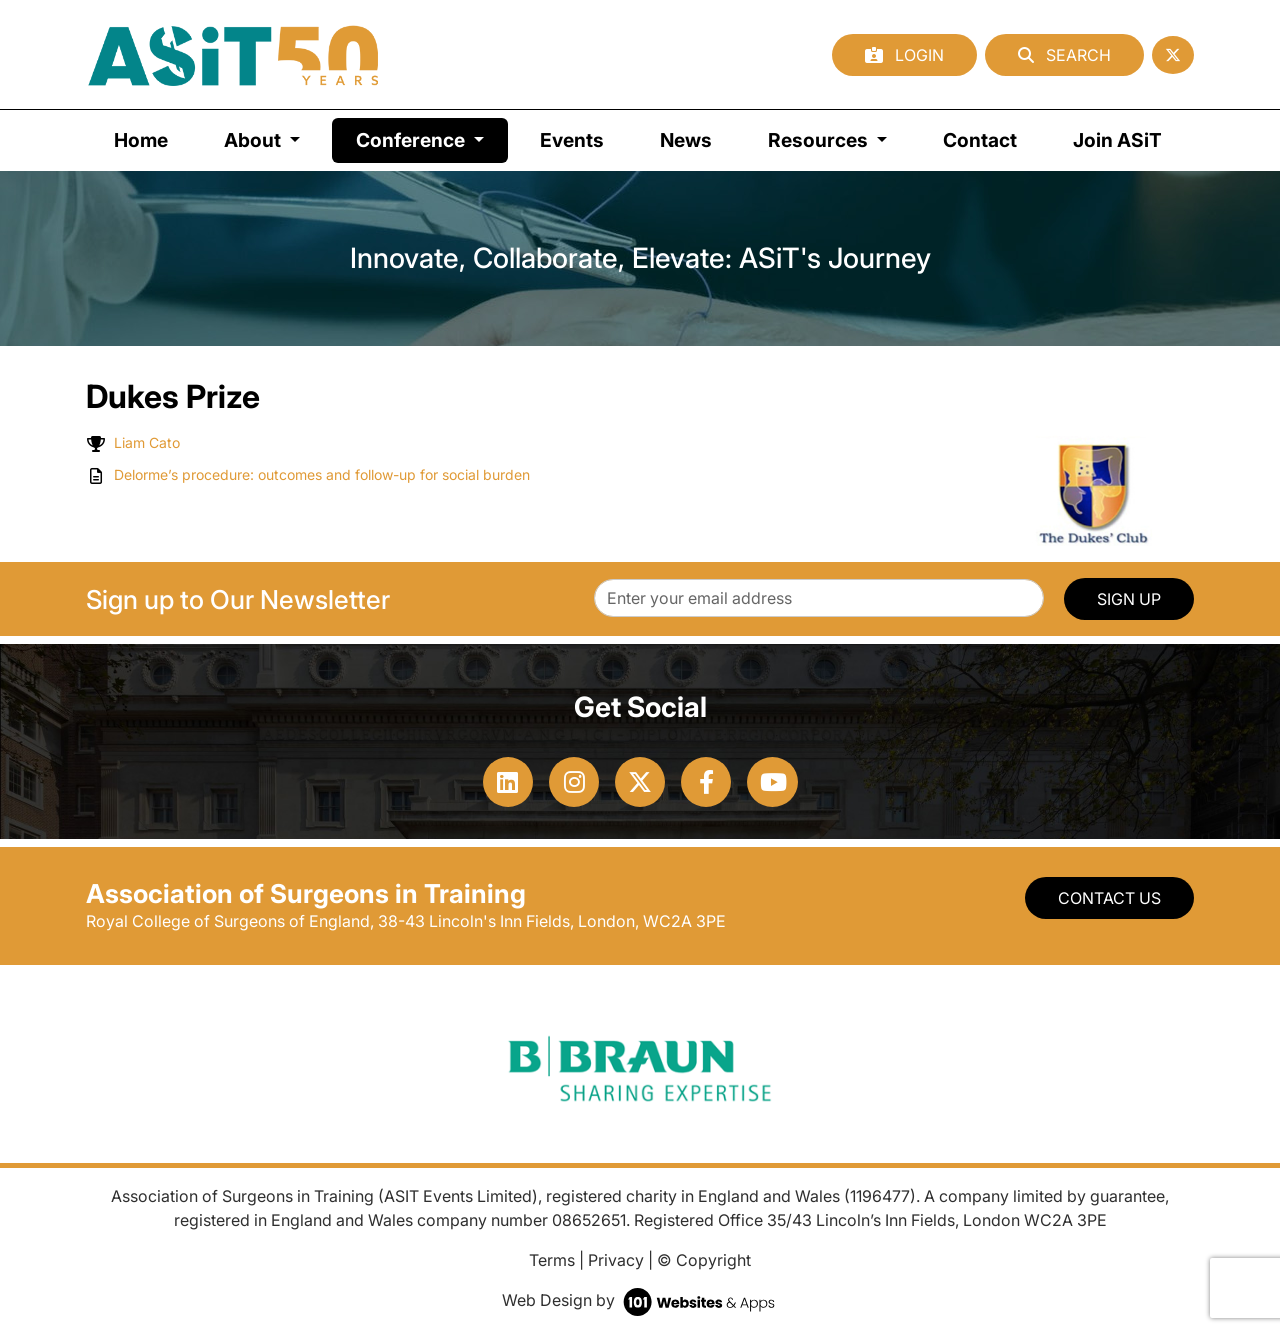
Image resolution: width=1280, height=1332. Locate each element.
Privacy (616, 1260)
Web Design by (640, 1300)
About (254, 140)
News (686, 140)
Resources (820, 140)
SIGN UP (1129, 599)
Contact (980, 140)
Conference (432, 138)
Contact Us (1109, 898)
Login (904, 55)
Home (141, 140)
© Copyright (704, 1260)
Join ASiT (1117, 140)
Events (572, 140)
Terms (552, 1260)
